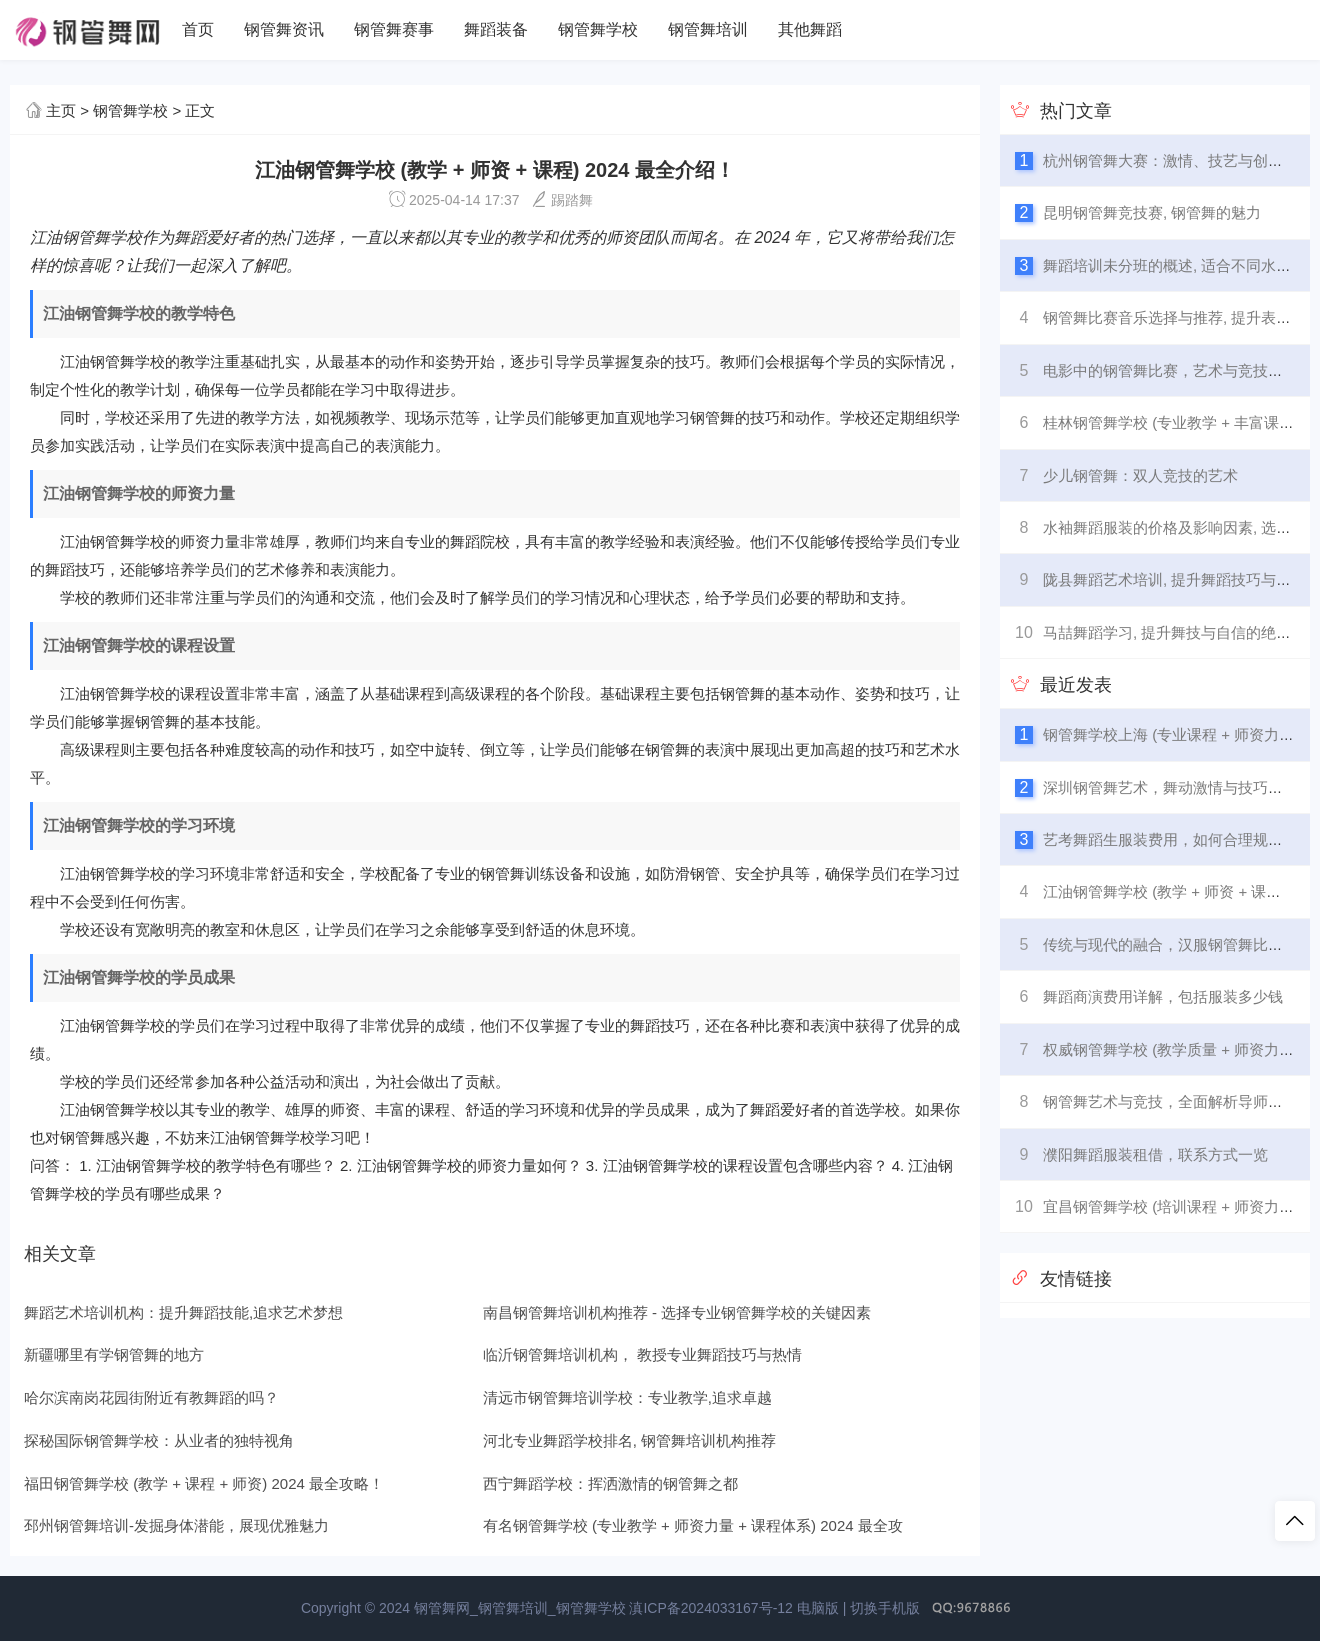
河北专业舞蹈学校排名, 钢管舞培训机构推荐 (629, 1440)
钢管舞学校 (598, 29)
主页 (61, 110)
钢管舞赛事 (394, 29)
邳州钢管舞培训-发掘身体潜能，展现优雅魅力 (176, 1525)
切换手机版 (885, 1608)
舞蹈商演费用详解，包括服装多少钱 (1163, 996)
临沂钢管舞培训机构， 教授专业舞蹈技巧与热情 (642, 1354)
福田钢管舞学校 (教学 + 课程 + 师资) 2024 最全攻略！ (204, 1483)
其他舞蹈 (810, 29)
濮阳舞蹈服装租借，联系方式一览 (1155, 1154)
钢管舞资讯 (284, 29)
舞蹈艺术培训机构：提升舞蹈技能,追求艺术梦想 (183, 1312)
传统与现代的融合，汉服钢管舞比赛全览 (1178, 944)
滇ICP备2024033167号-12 (710, 1608)
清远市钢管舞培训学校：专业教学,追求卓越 (627, 1397)
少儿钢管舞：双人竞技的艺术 (1140, 475)
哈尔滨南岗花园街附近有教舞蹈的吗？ (151, 1397)
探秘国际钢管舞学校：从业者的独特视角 (159, 1440)
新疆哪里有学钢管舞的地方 (114, 1354)
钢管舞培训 (708, 29)
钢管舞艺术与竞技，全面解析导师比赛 (1170, 1101)
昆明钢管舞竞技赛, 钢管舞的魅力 (1152, 212)
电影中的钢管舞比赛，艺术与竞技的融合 (1178, 370)
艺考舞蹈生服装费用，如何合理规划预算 (1178, 839)
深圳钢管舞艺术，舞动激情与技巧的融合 (1178, 787)
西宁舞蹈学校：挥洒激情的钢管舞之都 (610, 1483)
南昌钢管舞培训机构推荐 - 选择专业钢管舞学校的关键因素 (677, 1312)
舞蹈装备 (496, 29)
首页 (198, 29)
